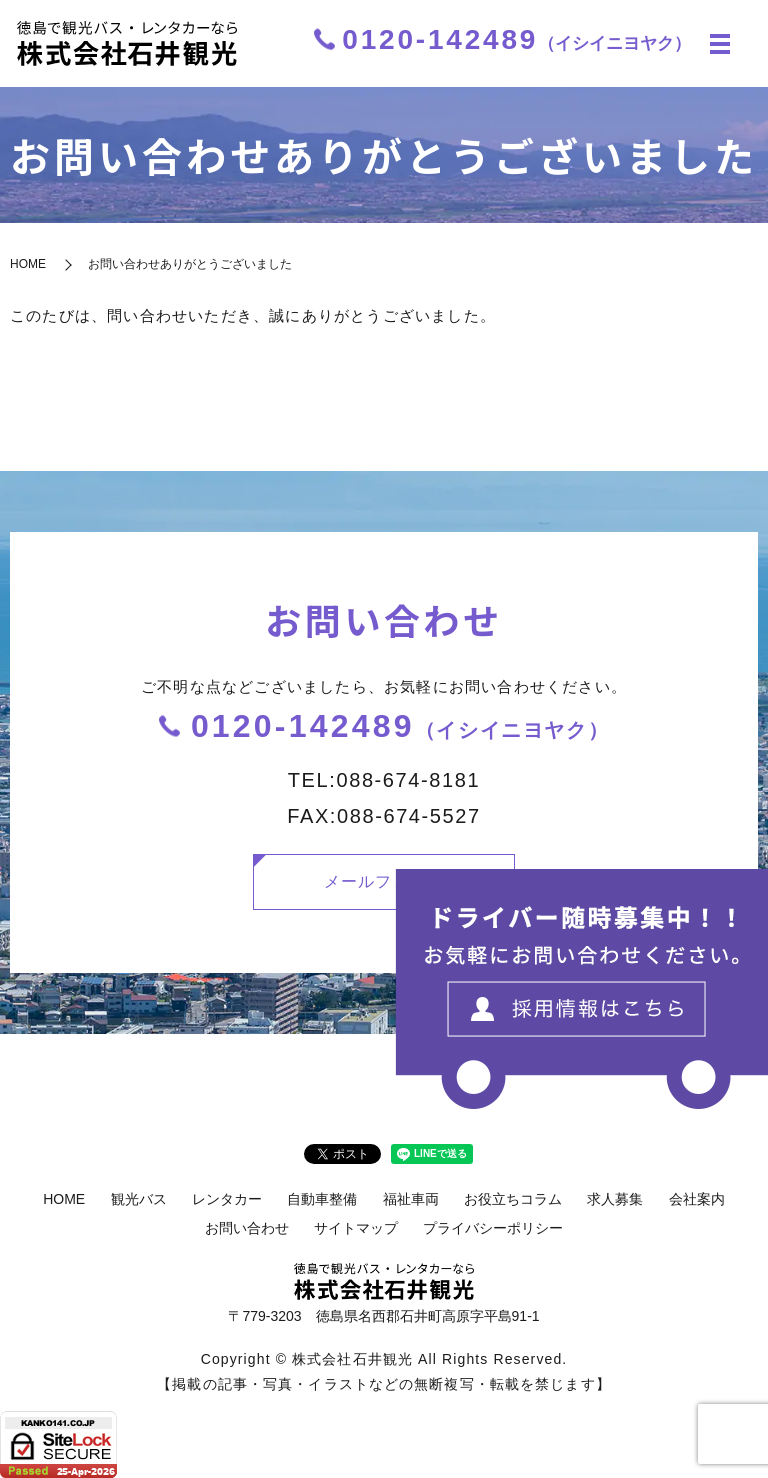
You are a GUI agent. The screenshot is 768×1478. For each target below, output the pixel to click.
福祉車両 (411, 1199)
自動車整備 (322, 1199)
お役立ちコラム (513, 1199)
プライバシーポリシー (493, 1228)
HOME (28, 264)
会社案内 (697, 1199)
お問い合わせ (247, 1228)
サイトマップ (356, 1228)
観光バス (139, 1199)
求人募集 (615, 1199)
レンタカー (227, 1199)
